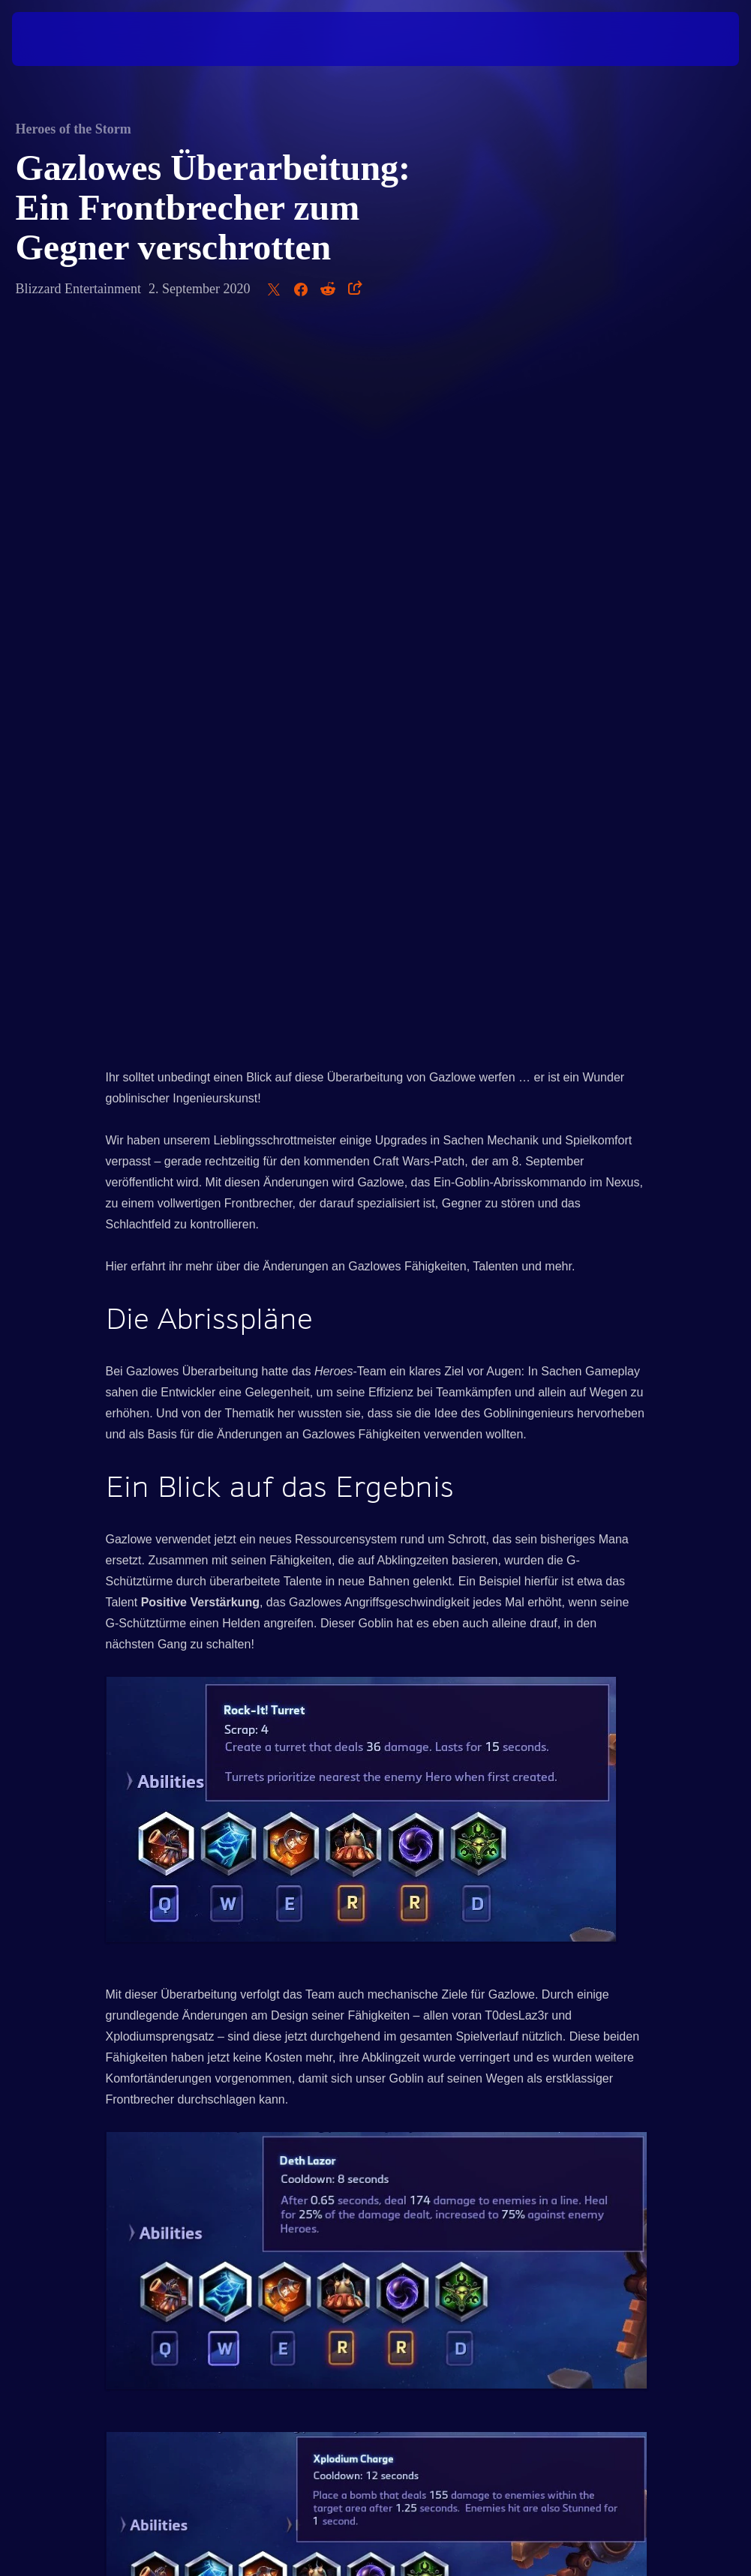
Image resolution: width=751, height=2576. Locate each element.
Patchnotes (425, 2011)
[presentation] (57, 39)
